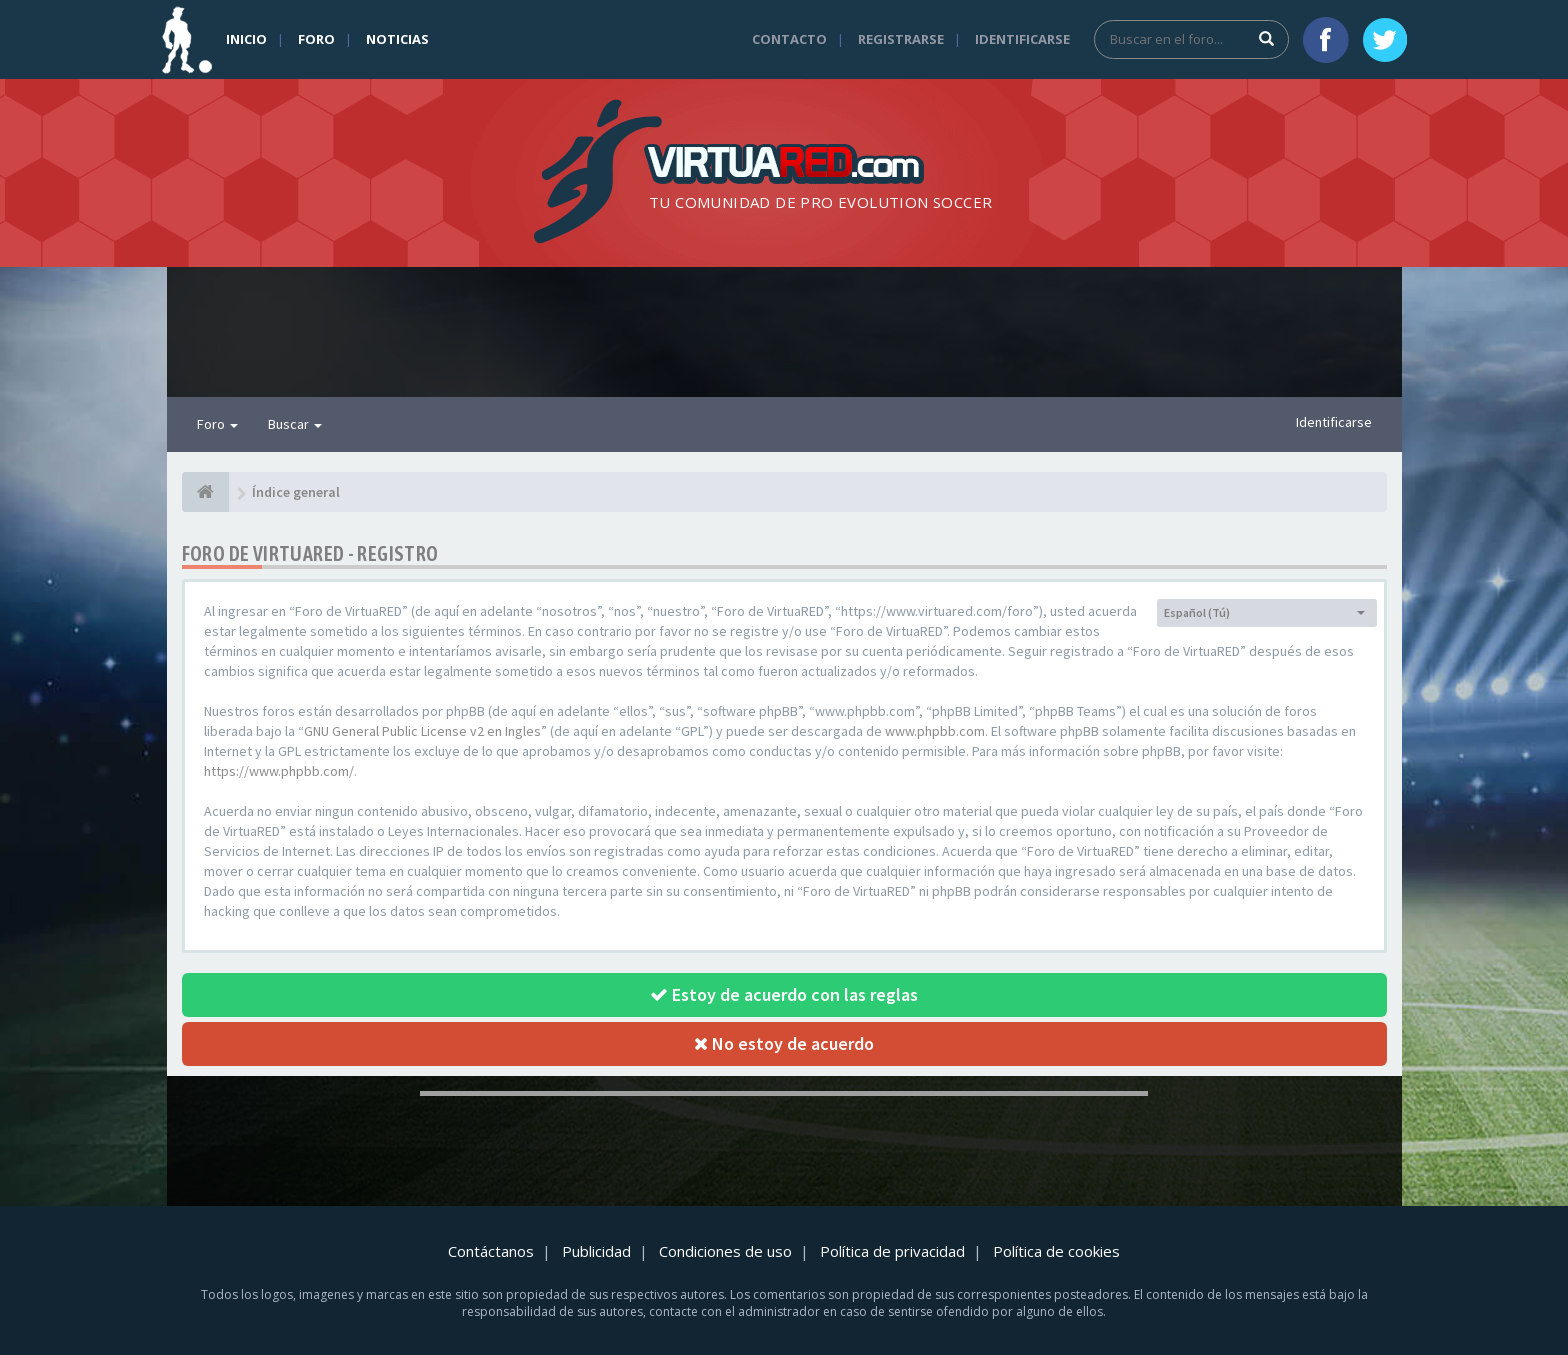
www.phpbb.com (935, 731)
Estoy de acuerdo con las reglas (784, 994)
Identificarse (1022, 39)
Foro (316, 39)
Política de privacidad (892, 1251)
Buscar (295, 424)
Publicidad (596, 1251)
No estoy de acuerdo (784, 1043)
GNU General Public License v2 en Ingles (422, 731)
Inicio (246, 39)
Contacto (789, 39)
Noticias (397, 39)
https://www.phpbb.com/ (279, 771)
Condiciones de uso (725, 1251)
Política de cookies (1056, 1251)
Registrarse (901, 39)
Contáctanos (491, 1251)
